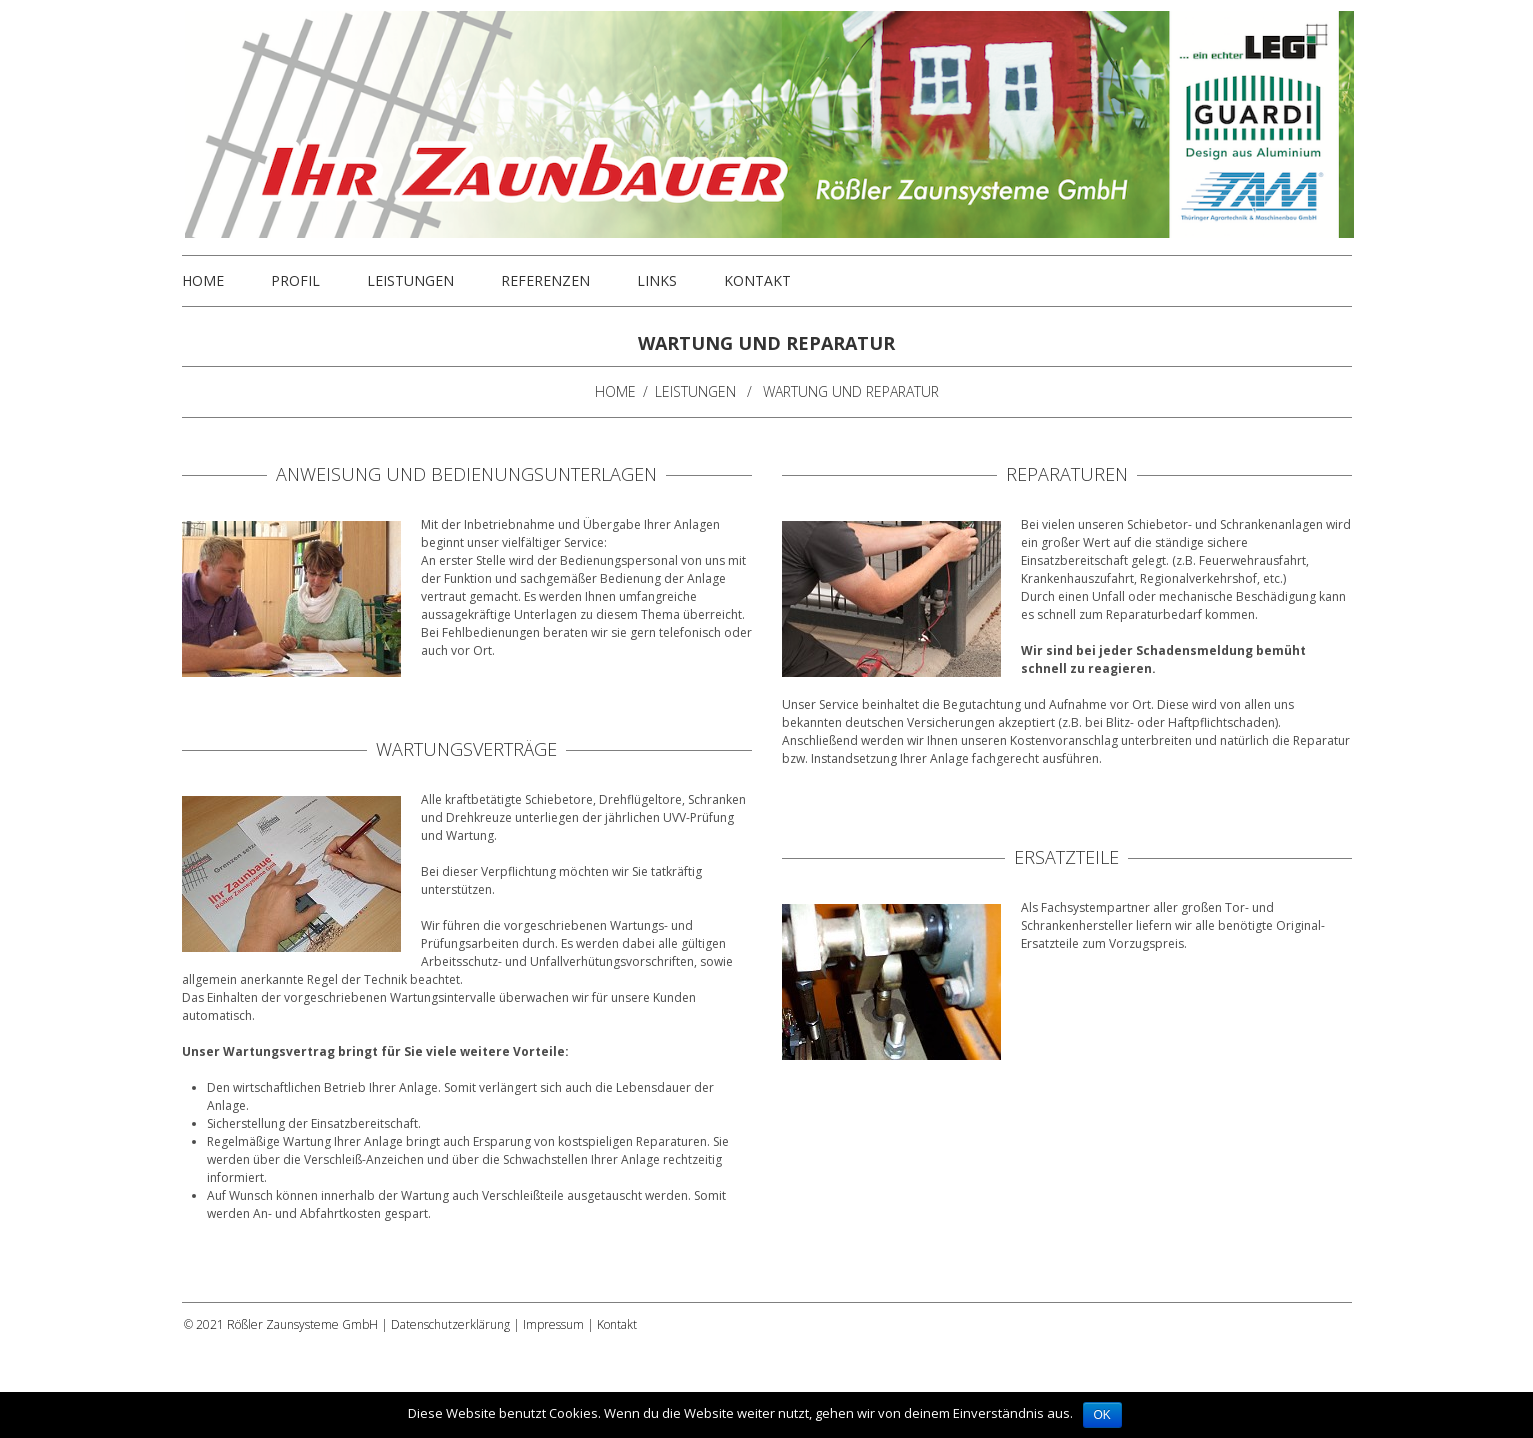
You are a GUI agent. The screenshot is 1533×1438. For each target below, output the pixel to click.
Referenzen (545, 281)
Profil (295, 281)
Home (203, 281)
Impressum (553, 1324)
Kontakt (757, 281)
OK (1102, 1415)
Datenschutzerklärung (450, 1324)
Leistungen (410, 281)
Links (657, 281)
